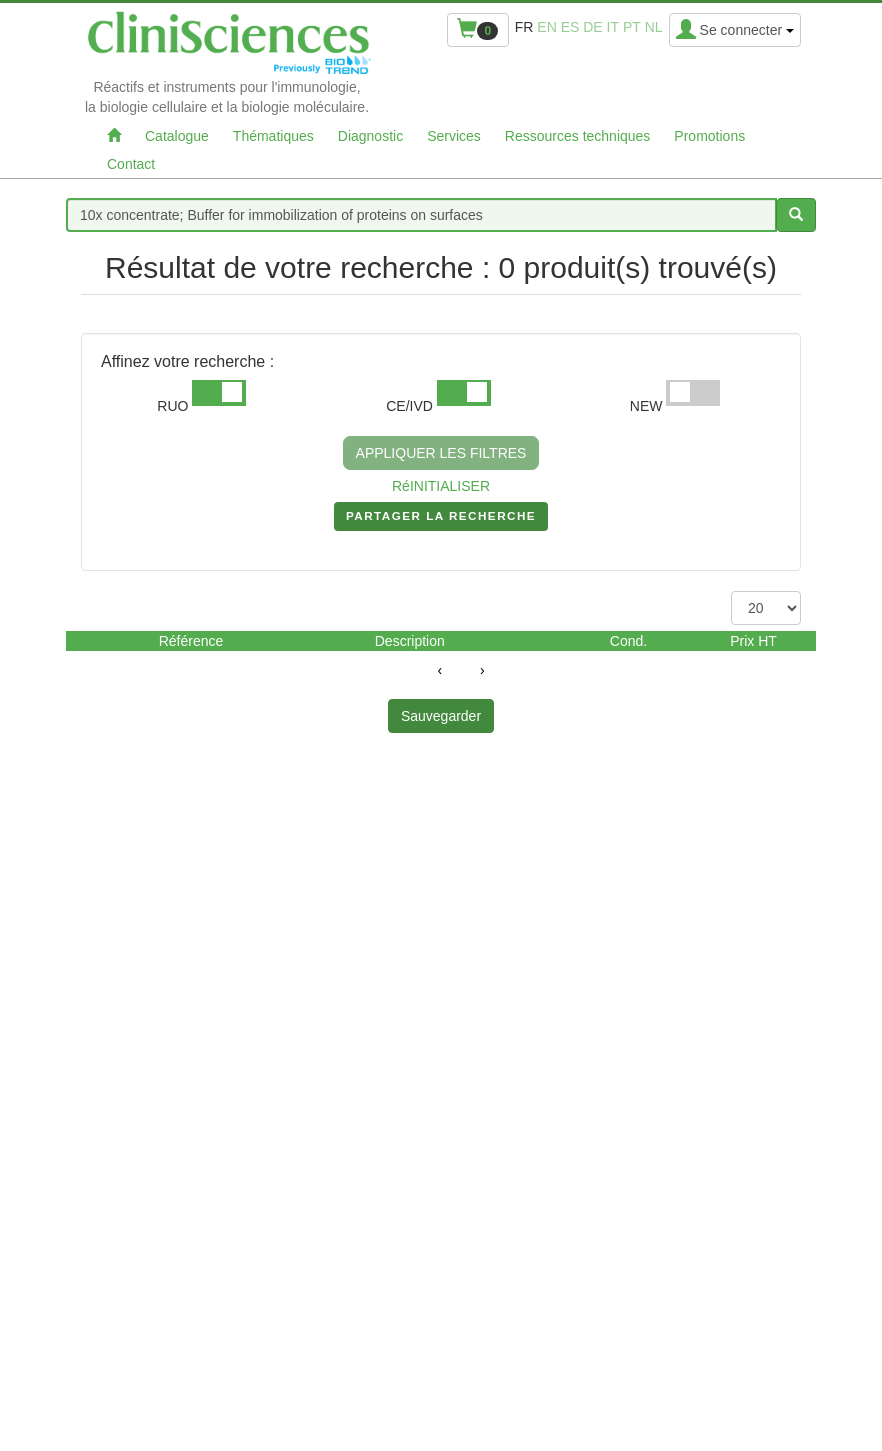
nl (654, 27)
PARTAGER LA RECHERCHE (441, 520)
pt (632, 27)
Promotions (709, 136)
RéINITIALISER (441, 486)
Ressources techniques (578, 136)
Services (454, 136)
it (613, 27)
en (546, 27)
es (570, 27)
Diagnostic (370, 136)
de (592, 27)
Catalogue (177, 136)
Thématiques (273, 136)
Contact (131, 164)
